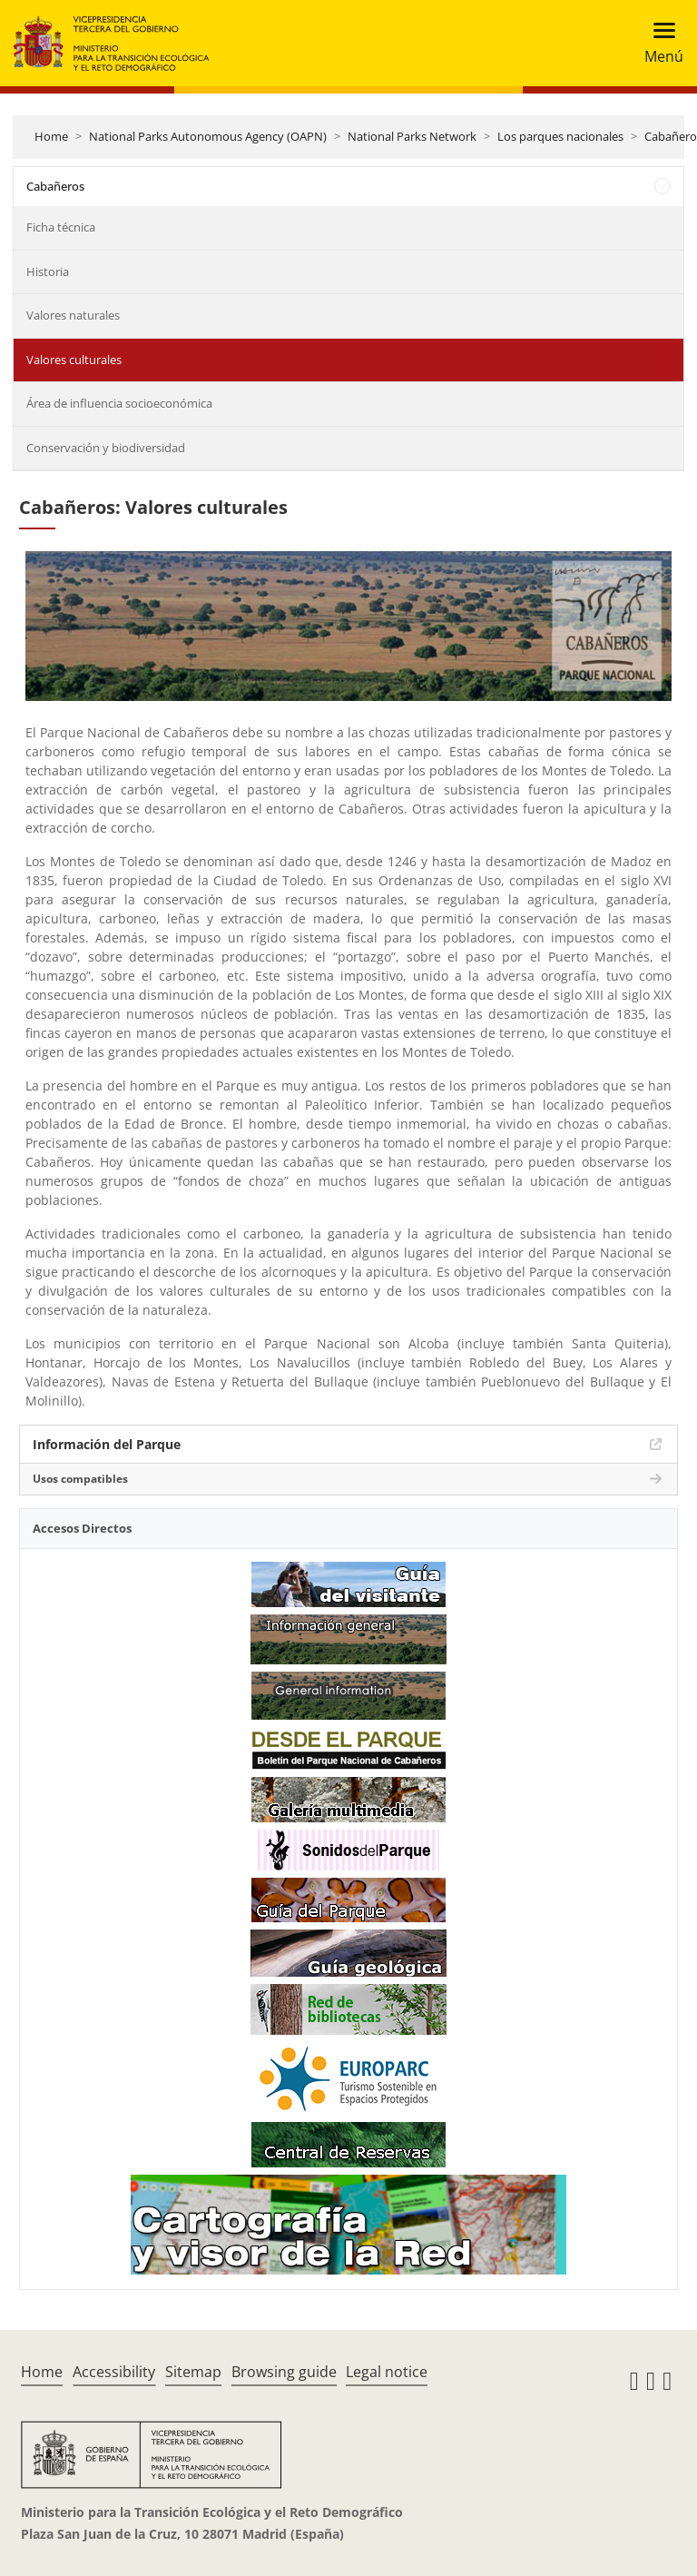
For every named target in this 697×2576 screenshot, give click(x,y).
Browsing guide (284, 2372)
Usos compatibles (80, 1478)
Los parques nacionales (560, 136)
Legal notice (386, 2372)
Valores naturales (73, 315)
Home (51, 136)
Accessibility (114, 2372)
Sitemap (193, 2372)
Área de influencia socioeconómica (119, 403)
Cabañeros (55, 186)
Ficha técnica (60, 227)
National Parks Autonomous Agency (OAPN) (208, 136)
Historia (47, 271)
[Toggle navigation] (658, 43)
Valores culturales (74, 359)
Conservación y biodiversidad (105, 447)
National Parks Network (412, 136)
